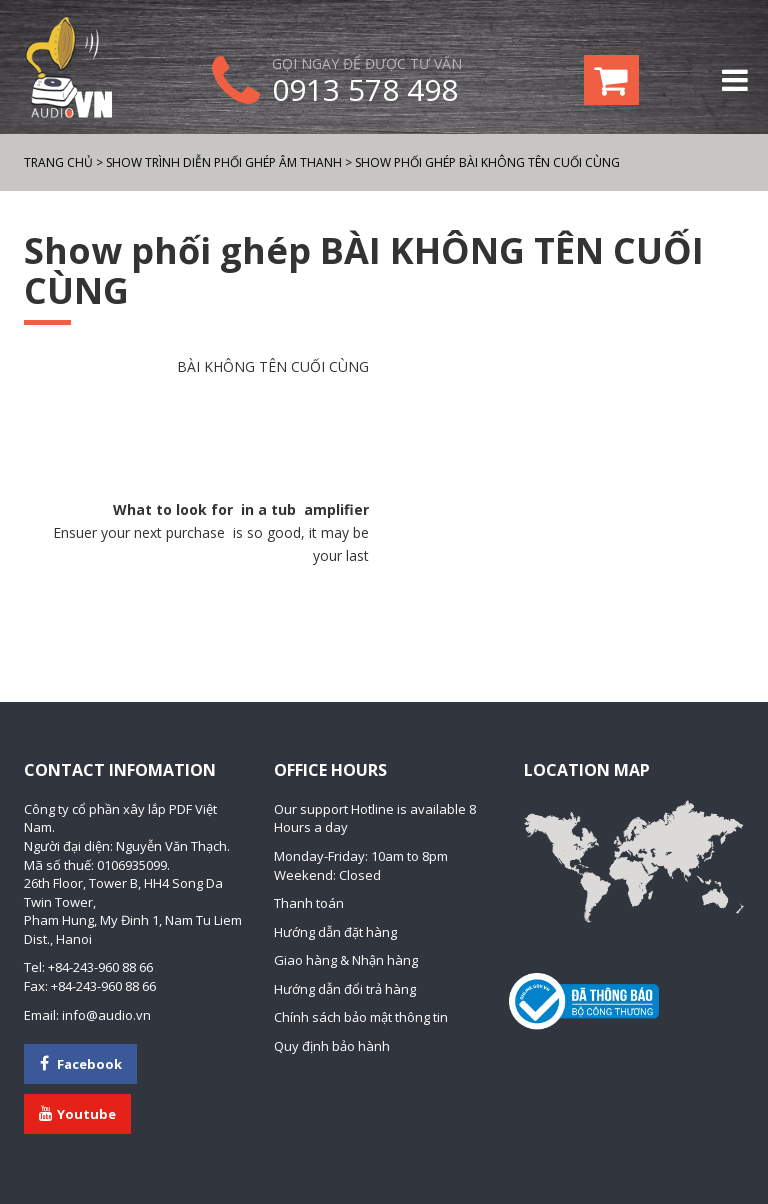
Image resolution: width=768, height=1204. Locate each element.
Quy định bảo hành (332, 1046)
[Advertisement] (196, 439)
